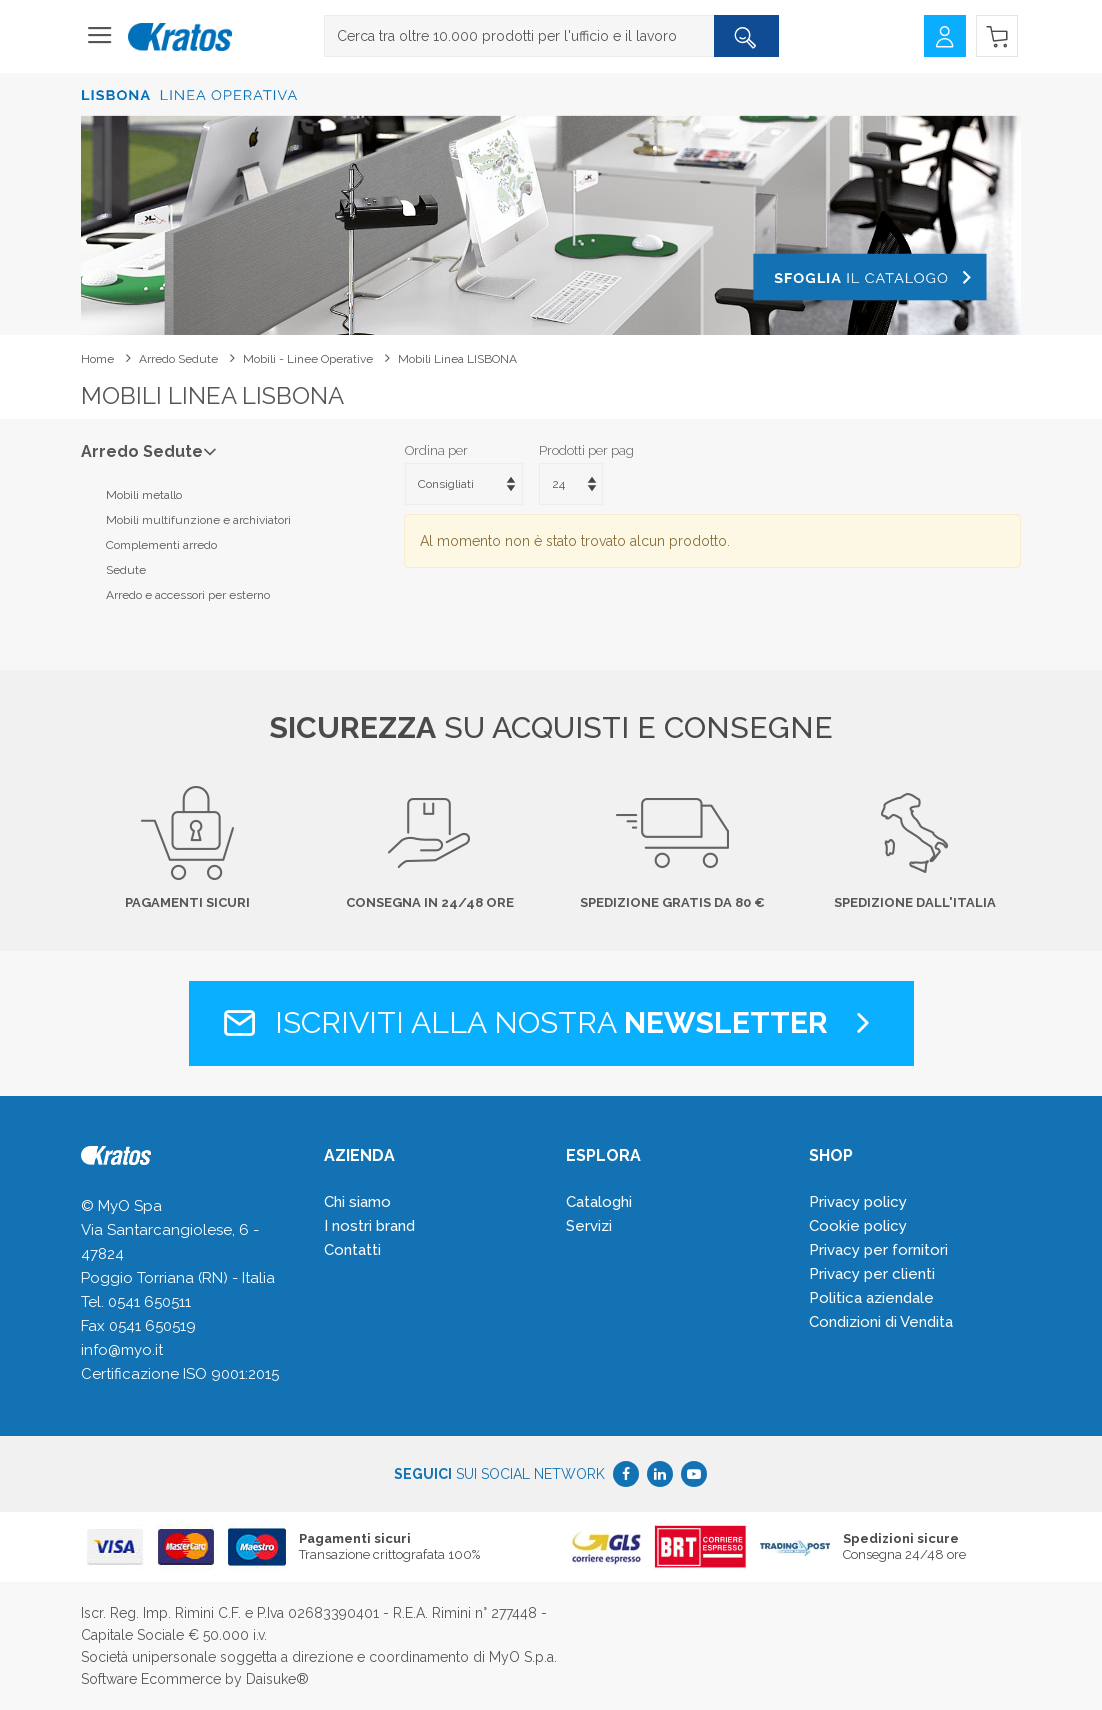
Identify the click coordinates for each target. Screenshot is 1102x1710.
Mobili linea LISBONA (457, 359)
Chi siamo (357, 1202)
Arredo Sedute (178, 359)
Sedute (126, 570)
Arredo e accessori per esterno (188, 595)
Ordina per (436, 450)
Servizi (589, 1226)
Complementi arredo (161, 545)
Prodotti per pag (586, 450)
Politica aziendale (871, 1298)
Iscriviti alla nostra (551, 1022)
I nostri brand (369, 1226)
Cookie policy (858, 1226)
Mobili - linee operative (308, 359)
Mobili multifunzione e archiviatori (198, 520)
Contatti (352, 1250)
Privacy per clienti (872, 1274)
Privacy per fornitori (878, 1250)
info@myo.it (122, 1350)
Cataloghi (599, 1202)
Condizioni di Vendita (881, 1322)
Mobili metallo (144, 495)
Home (97, 359)
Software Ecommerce (151, 1679)
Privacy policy (858, 1202)
